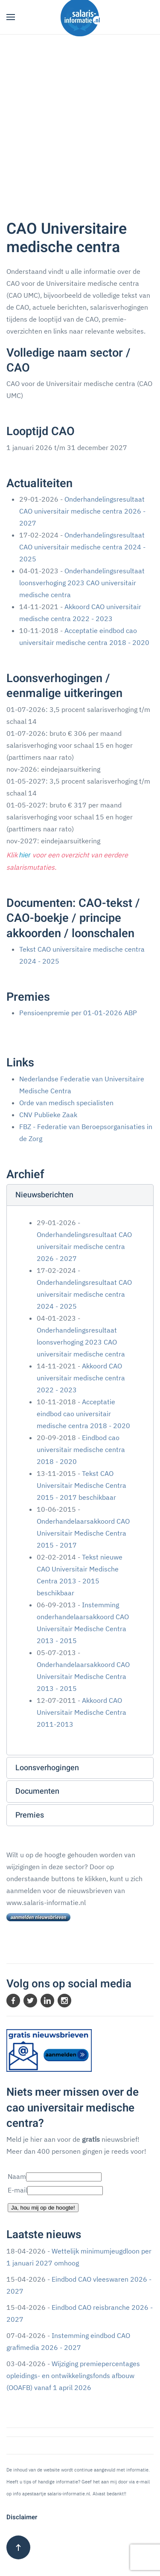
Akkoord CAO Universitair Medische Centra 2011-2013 (81, 1712)
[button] (10, 17)
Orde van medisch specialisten (66, 1102)
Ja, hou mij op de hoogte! (43, 2207)
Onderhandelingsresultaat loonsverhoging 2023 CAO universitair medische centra (82, 582)
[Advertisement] (80, 119)
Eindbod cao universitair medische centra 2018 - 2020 (81, 1449)
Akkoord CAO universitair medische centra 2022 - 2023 (81, 1378)
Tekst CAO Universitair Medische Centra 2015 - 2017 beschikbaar (81, 1485)
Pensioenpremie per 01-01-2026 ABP (78, 1012)
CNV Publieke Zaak (48, 1114)
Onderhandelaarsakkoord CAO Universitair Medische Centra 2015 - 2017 (83, 1533)
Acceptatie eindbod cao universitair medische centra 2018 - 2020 (83, 1413)
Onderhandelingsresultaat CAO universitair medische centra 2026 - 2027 (82, 511)
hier (25, 855)
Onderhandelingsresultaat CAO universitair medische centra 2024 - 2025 (82, 547)
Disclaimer (21, 2517)
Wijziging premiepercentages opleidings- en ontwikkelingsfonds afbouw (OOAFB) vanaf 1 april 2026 (73, 2375)
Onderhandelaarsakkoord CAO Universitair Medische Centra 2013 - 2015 (83, 1676)
